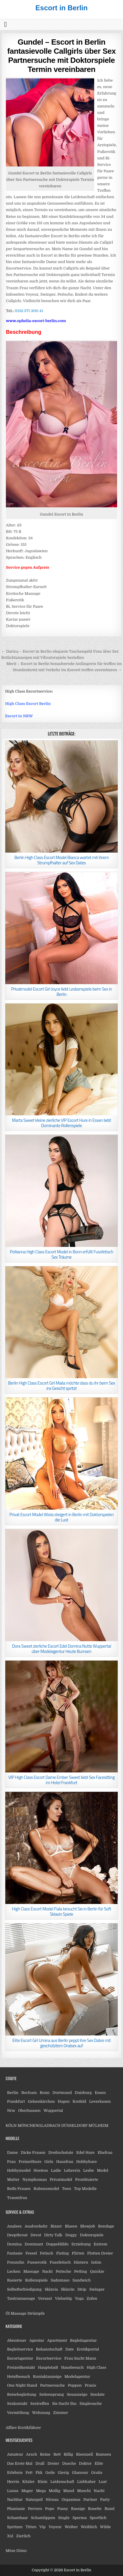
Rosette (95, 2508)
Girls (48, 2161)
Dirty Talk (53, 2235)
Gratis (96, 2472)
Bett (57, 2454)
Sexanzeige (77, 2394)
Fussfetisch (60, 2262)
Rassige (78, 2508)
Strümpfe (36, 2313)
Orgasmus (70, 2499)
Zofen (92, 2298)
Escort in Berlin (61, 8)
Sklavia (51, 2289)
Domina (14, 2244)
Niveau (52, 2499)
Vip (42, 2527)
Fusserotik (36, 2262)
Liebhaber (86, 2481)
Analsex (14, 2226)
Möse (10, 2550)
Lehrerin (72, 2170)
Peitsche (63, 2271)
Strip (81, 2289)
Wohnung (41, 2412)
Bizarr (56, 2226)
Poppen (75, 2385)
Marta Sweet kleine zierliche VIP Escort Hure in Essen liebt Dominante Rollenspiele (61, 1123)
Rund (109, 2508)
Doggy (71, 2235)
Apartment (57, 2340)
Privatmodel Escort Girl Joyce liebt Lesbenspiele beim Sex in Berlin (61, 992)
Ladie (56, 2170)
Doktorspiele (91, 2235)
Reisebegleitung (21, 2394)
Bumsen (103, 2454)
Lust (103, 2481)
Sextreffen (39, 2403)
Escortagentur (20, 2358)
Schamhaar (17, 2518)
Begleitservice (20, 2349)
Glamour (80, 2472)
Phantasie (16, 2508)
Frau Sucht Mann (80, 2358)
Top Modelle (85, 2188)
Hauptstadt (48, 2367)
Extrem (100, 2244)
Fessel (31, 2253)
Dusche (69, 2463)
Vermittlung (18, 2412)
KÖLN (11, 2125)
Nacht (99, 2491)
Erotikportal (88, 2349)
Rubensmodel (46, 2188)
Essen (100, 2092)
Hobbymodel (19, 2170)
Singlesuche (90, 2403)
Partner (90, 2499)
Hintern (81, 2262)
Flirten (78, 2253)
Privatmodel (61, 2179)
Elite (99, 2463)
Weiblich (89, 2527)
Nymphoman (34, 2179)
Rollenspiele (36, 2280)
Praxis (90, 2385)
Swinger (96, 2289)
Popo (49, 2508)
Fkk (39, 2472)
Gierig (63, 2472)
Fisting (62, 2253)
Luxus (13, 2491)
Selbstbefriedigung (24, 2289)
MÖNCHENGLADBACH (39, 2125)
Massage (31, 2271)
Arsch (31, 2454)
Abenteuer (16, 2340)
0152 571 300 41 (29, 311)
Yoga (79, 2298)
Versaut (45, 2298)
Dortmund (62, 2092)
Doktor (85, 2463)
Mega (41, 2491)
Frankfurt (16, 2101)
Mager (27, 2491)
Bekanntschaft (49, 2349)
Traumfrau (17, 2198)
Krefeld (79, 2101)
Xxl (10, 2536)
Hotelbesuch (18, 2376)
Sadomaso (60, 2280)
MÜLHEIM (98, 2125)
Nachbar (15, 2499)
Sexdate (97, 2394)
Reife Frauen (19, 2188)
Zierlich (23, 2536)
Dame (12, 2152)
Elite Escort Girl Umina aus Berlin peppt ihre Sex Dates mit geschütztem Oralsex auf (61, 2043)
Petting (80, 2271)
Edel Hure (85, 2152)
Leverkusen (100, 2101)
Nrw (11, 2110)
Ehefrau (105, 2152)
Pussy (62, 2508)
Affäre (11, 2427)
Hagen (63, 2101)
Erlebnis (15, 2472)
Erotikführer (29, 2427)
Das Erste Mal (19, 2463)
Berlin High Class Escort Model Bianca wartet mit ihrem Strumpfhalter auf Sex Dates (61, 860)
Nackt (47, 2271)
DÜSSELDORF (74, 2125)
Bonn (45, 2092)
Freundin (15, 2262)
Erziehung (81, 2244)
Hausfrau (64, 2161)
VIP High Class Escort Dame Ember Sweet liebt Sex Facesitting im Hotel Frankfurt (61, 1780)
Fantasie (15, 2253)
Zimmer (60, 2412)
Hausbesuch (72, 2367)
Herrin (13, 2481)
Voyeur (55, 2527)
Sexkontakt (17, 2403)
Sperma (79, 2518)
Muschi (84, 2491)
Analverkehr (36, 2226)
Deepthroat (17, 2235)
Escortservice (48, 2358)
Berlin (13, 2092)
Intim (96, 2262)
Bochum (29, 2092)
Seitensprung (51, 2394)
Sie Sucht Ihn (64, 2403)
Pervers (35, 2508)
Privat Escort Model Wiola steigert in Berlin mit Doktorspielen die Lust (61, 1517)
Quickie (97, 2271)
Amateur (15, 2454)
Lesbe (88, 2170)
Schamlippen (43, 2518)
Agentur (36, 2340)
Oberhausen (29, 2110)
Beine (45, 2454)
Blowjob (87, 2226)
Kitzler (28, 2481)
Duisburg (83, 2092)
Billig (68, 2454)
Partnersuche (52, 2385)
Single (63, 2518)
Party (105, 2499)
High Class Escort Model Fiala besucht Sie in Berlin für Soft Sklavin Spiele (61, 1911)
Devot (36, 2235)
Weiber (71, 2527)
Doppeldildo (57, 2244)
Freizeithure (30, 2161)
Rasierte (14, 2280)
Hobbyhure (86, 2161)
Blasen (71, 2226)
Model (102, 2170)
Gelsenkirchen (41, 2101)
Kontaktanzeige (47, 2376)
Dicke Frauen (33, 2152)
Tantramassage (21, 2298)
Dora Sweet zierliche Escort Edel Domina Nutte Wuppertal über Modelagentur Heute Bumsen (61, 1649)
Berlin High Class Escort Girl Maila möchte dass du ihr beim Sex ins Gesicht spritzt (61, 1386)
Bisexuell (84, 2454)
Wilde (105, 2527)
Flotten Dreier (100, 2253)
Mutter (13, 2179)
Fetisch (46, 2253)
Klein (42, 2481)
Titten (31, 2527)
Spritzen (15, 2527)
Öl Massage (16, 2313)
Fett (29, 2472)
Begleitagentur (83, 2340)
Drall (39, 2463)
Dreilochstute (60, 2152)
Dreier (53, 2463)
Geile (50, 2472)
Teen (66, 2188)
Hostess (41, 2170)
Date (69, 2349)
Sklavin (68, 2289)
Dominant (34, 2244)
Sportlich (98, 2518)
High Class (96, 2367)
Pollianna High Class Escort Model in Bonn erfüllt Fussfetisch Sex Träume (61, 1254)
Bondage (106, 2226)
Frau (11, 2161)
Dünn (21, 2550)
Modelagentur (77, 2376)
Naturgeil (34, 2499)
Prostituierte (86, 2179)
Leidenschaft (62, 2481)
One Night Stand (22, 2385)
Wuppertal (53, 2110)
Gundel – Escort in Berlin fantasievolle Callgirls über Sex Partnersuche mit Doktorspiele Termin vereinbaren (61, 56)
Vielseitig (63, 2298)
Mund (68, 2491)
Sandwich (81, 2280)
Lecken (13, 2271)
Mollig (54, 2491)
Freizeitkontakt (21, 2367)
